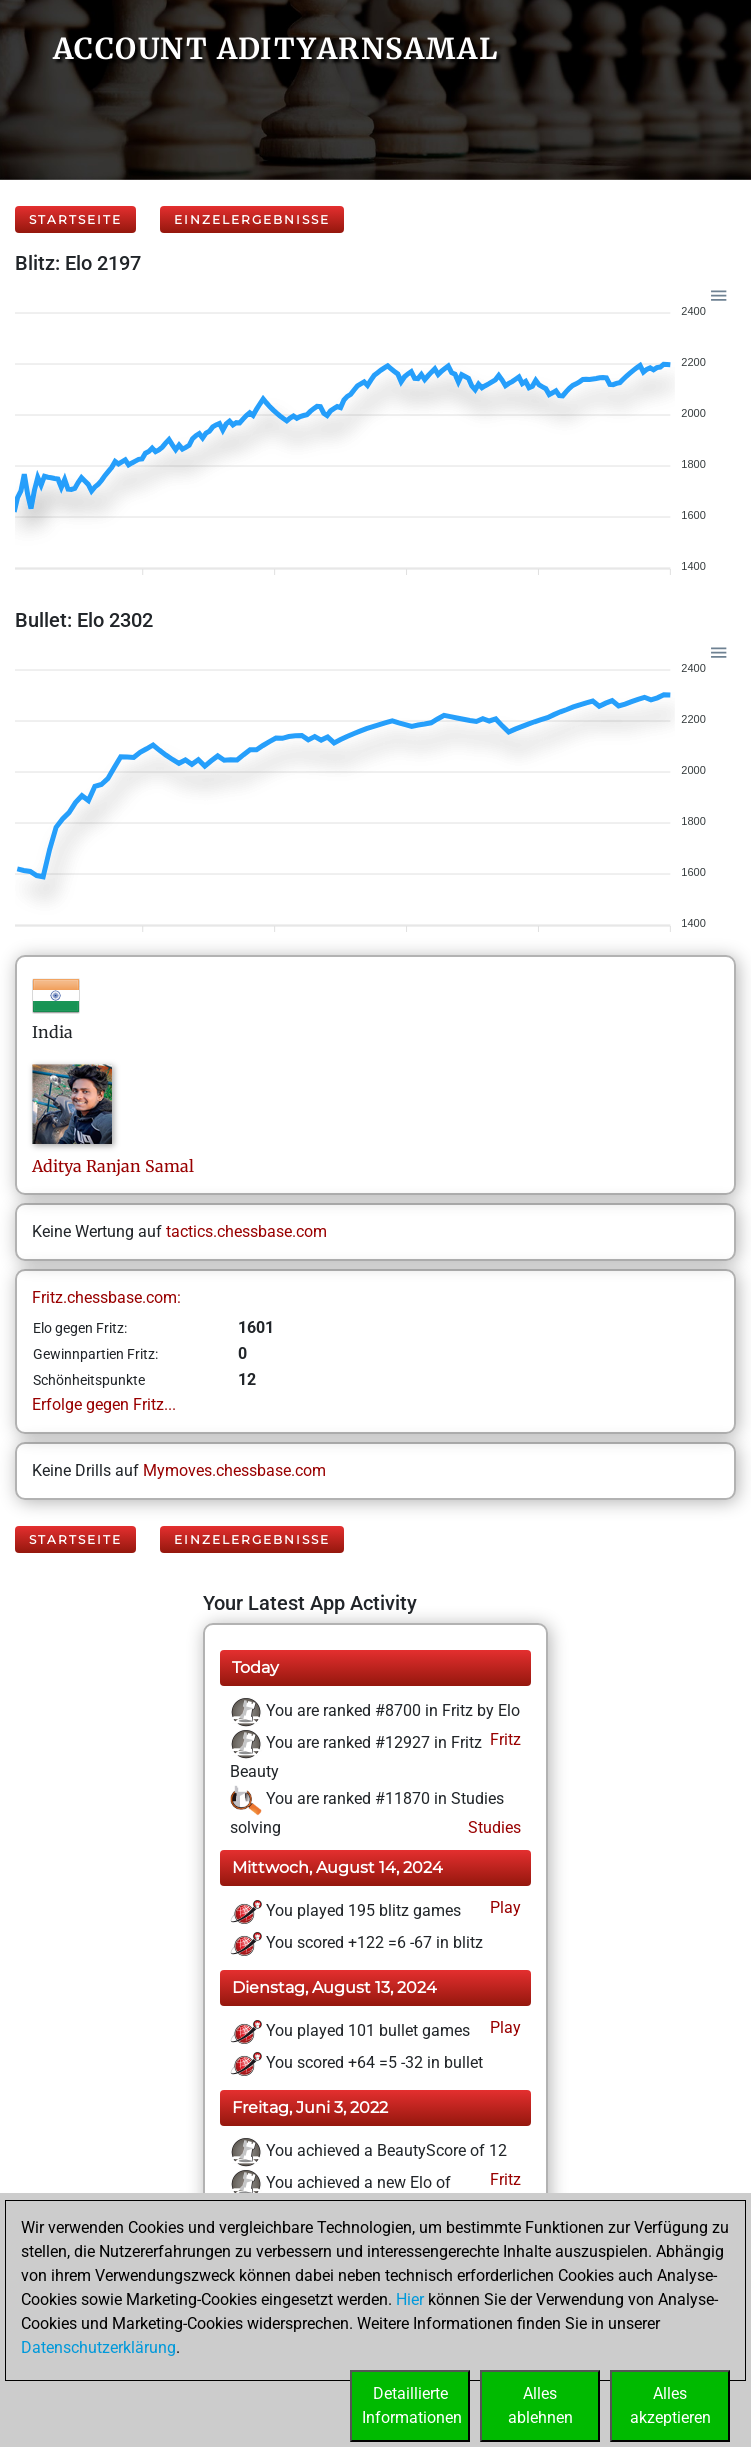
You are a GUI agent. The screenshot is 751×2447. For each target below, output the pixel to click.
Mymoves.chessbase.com (234, 1470)
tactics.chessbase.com (246, 1231)
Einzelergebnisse (252, 219)
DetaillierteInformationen (412, 2405)
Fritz (503, 1739)
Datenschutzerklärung (98, 2347)
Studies (492, 1827)
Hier (410, 2299)
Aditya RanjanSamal (113, 1166)
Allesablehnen (540, 2405)
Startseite (75, 219)
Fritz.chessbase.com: (106, 1297)
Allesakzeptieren (670, 2405)
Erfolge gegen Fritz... (104, 1404)
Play (503, 1907)
